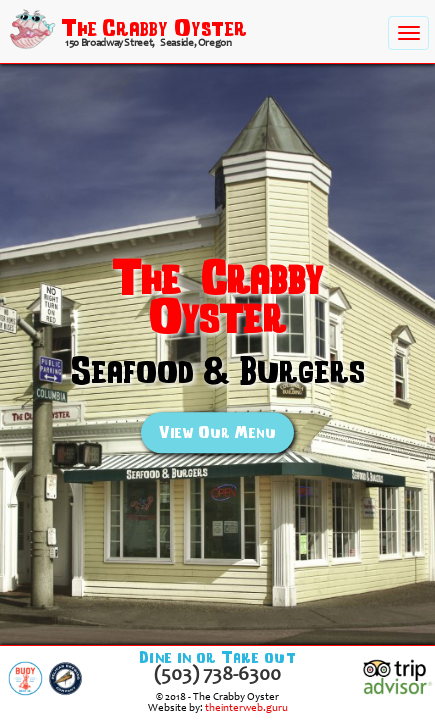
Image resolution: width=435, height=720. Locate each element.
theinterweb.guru (246, 708)
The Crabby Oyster (154, 27)
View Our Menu (217, 432)
